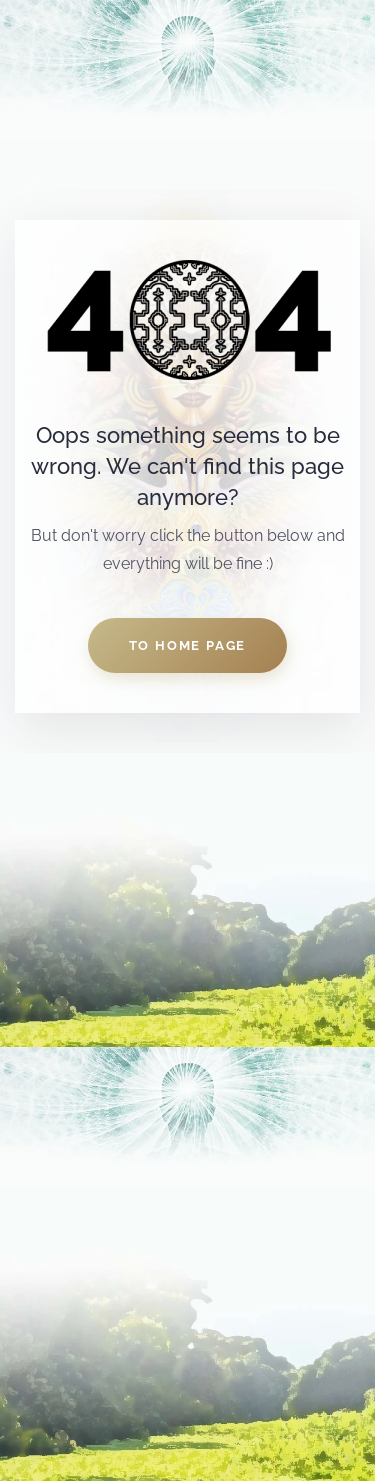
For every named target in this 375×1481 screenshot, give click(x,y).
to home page (188, 645)
